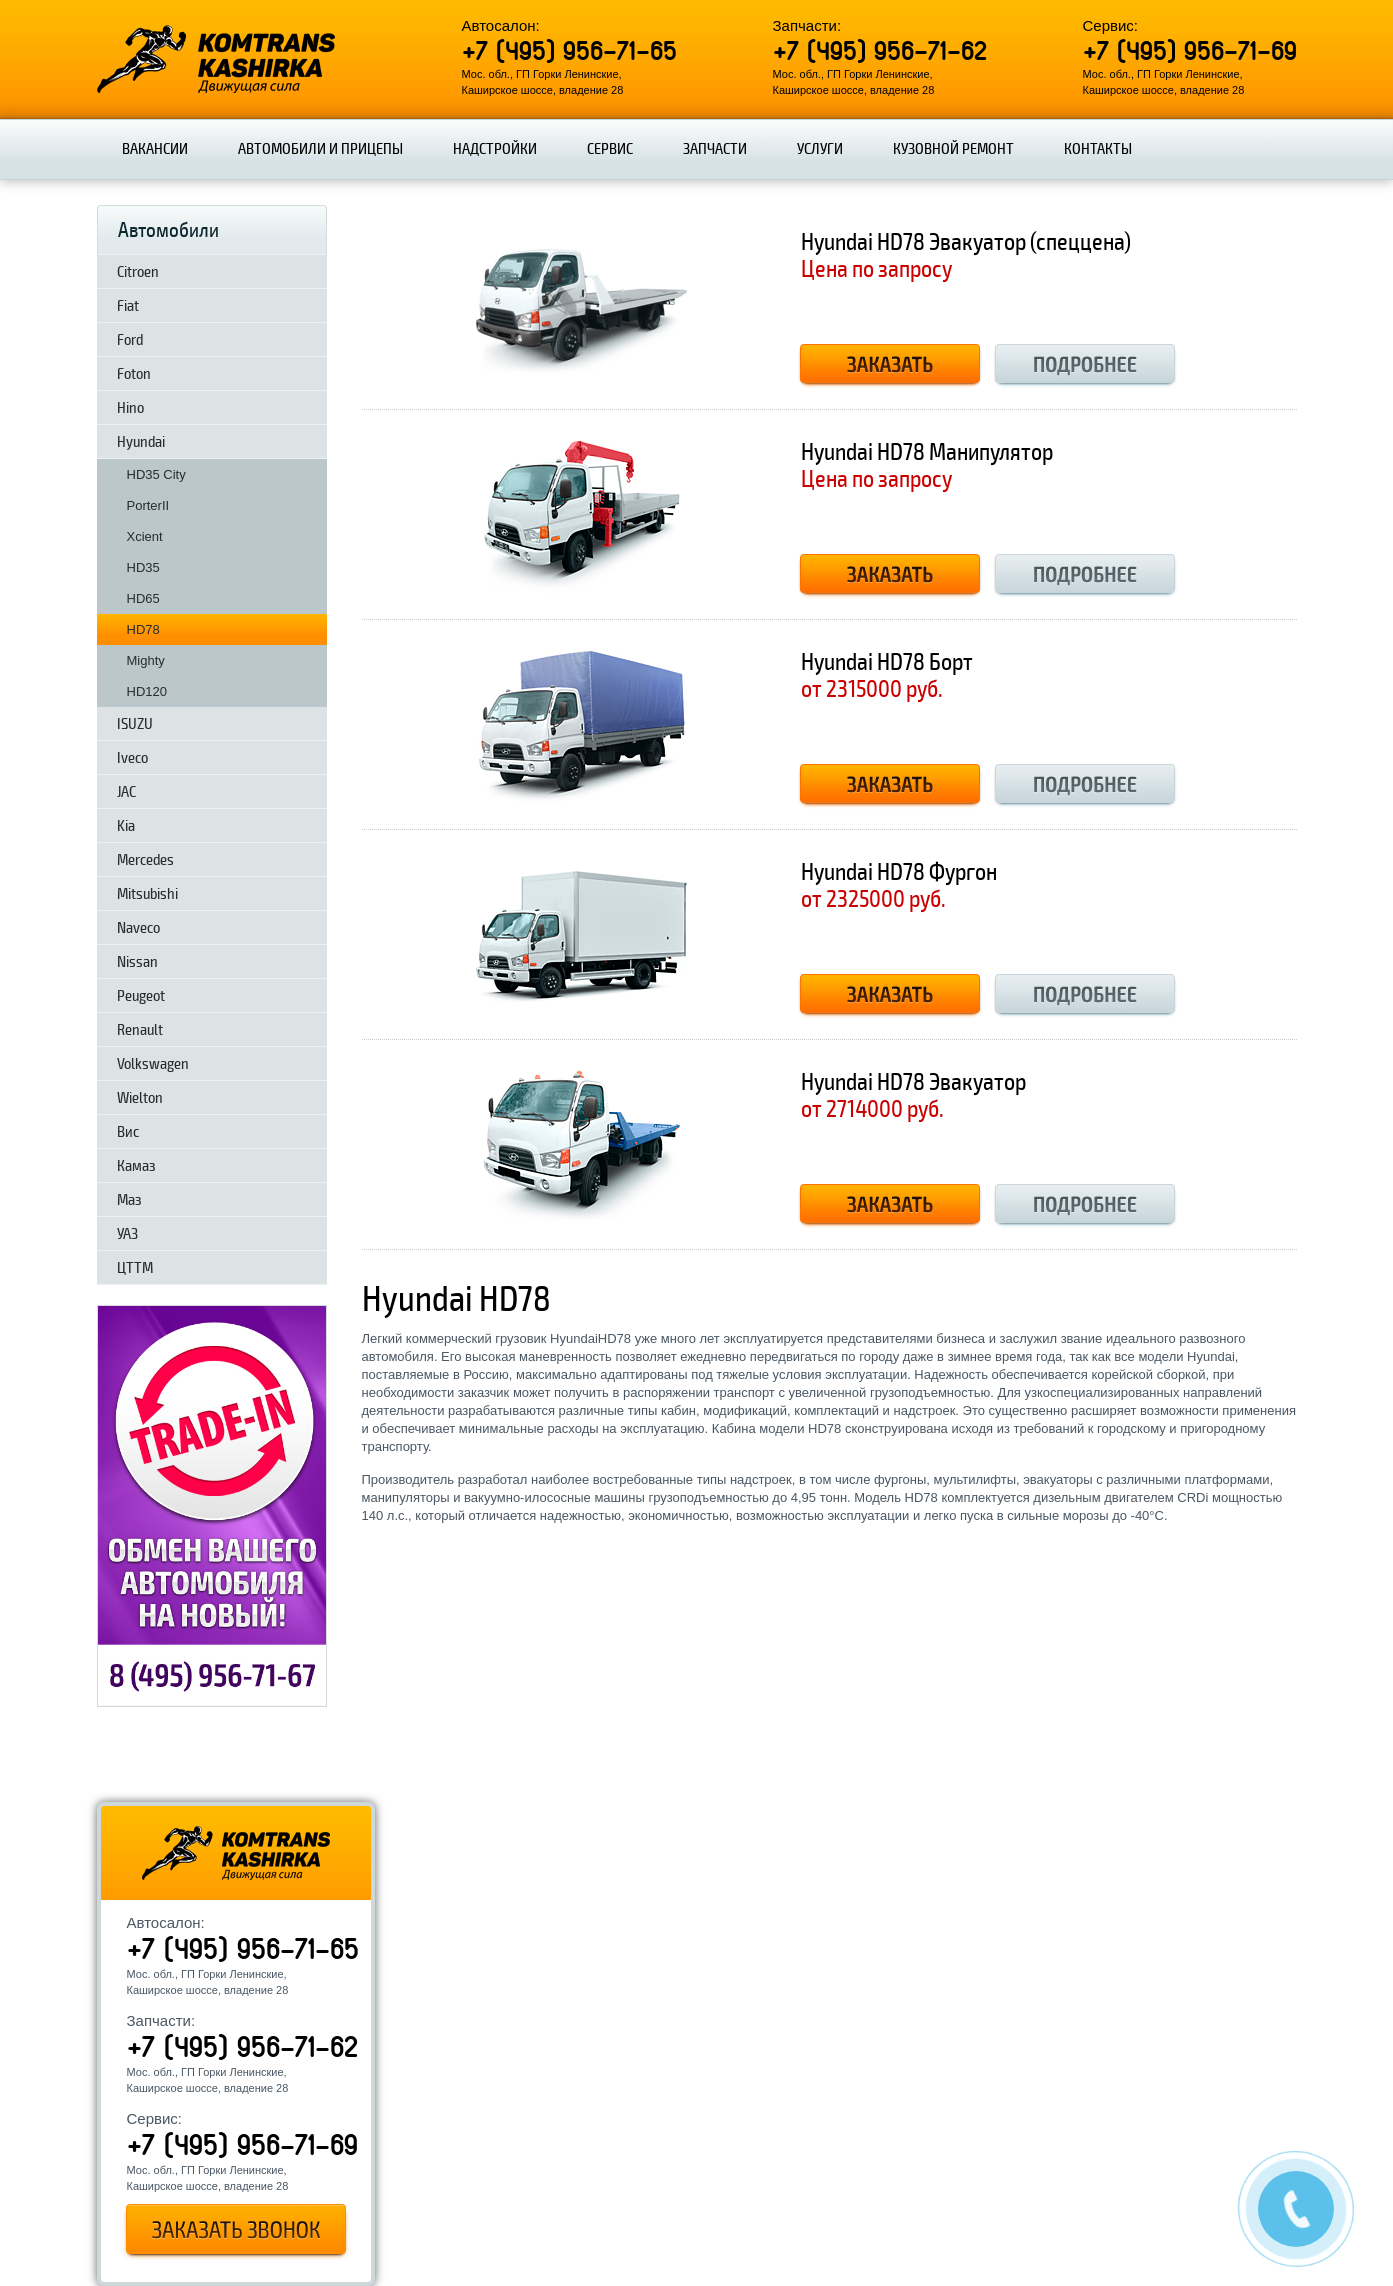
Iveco (132, 758)
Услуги (820, 149)
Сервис (610, 149)
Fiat (128, 306)
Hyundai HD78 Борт (887, 662)
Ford (130, 340)
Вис (128, 1132)
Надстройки (495, 149)
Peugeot (141, 996)
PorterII (148, 505)
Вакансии (155, 149)
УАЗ (127, 1234)
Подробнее (1085, 366)
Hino (130, 408)
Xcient (145, 536)
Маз (129, 1200)
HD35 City (156, 474)
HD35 (143, 567)
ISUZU (135, 724)
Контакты (1098, 149)
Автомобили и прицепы (320, 149)
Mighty (146, 660)
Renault (140, 1030)
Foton (134, 374)
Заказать (890, 366)
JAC (126, 792)
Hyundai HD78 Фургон (899, 872)
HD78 (143, 629)
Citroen (138, 272)
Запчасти (715, 149)
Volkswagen (153, 1064)
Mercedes (145, 860)
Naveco (138, 928)
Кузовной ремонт (953, 149)
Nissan (137, 962)
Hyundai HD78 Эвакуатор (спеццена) (966, 242)
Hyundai (141, 442)
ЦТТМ (135, 1268)
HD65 (143, 598)
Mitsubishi (147, 894)
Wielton (140, 1098)
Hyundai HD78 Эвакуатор (913, 1082)
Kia (126, 826)
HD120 (147, 691)
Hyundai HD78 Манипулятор (927, 452)
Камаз (136, 1166)
